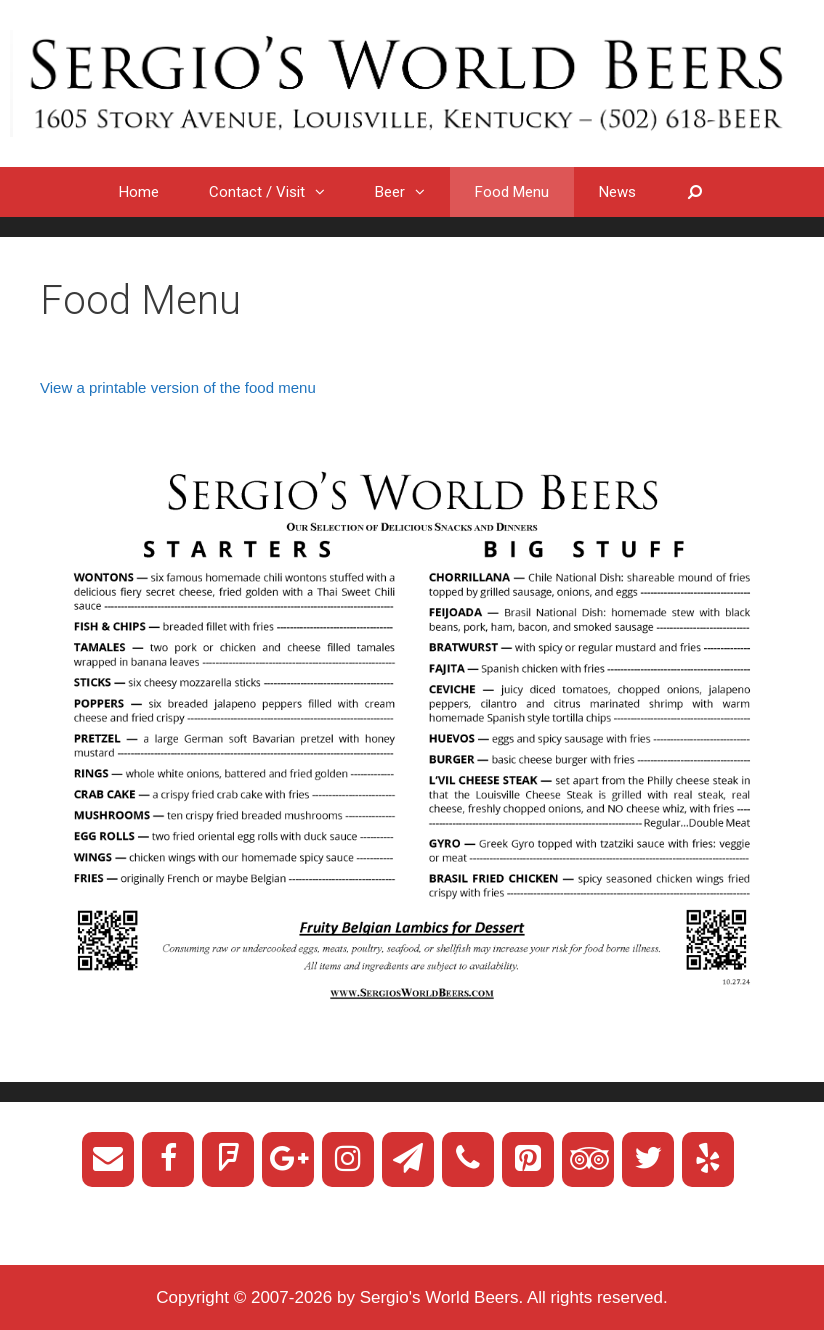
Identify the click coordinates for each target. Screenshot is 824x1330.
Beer (412, 192)
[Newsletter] (408, 1159)
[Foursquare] (228, 1159)
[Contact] (108, 1159)
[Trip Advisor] (588, 1159)
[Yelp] (708, 1159)
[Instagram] (348, 1159)
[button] (327, 192)
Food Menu (512, 192)
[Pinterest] (528, 1159)
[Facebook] (168, 1159)
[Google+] (288, 1159)
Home (139, 192)
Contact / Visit (279, 192)
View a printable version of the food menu (178, 387)
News (617, 192)
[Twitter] (648, 1159)
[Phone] (468, 1159)
